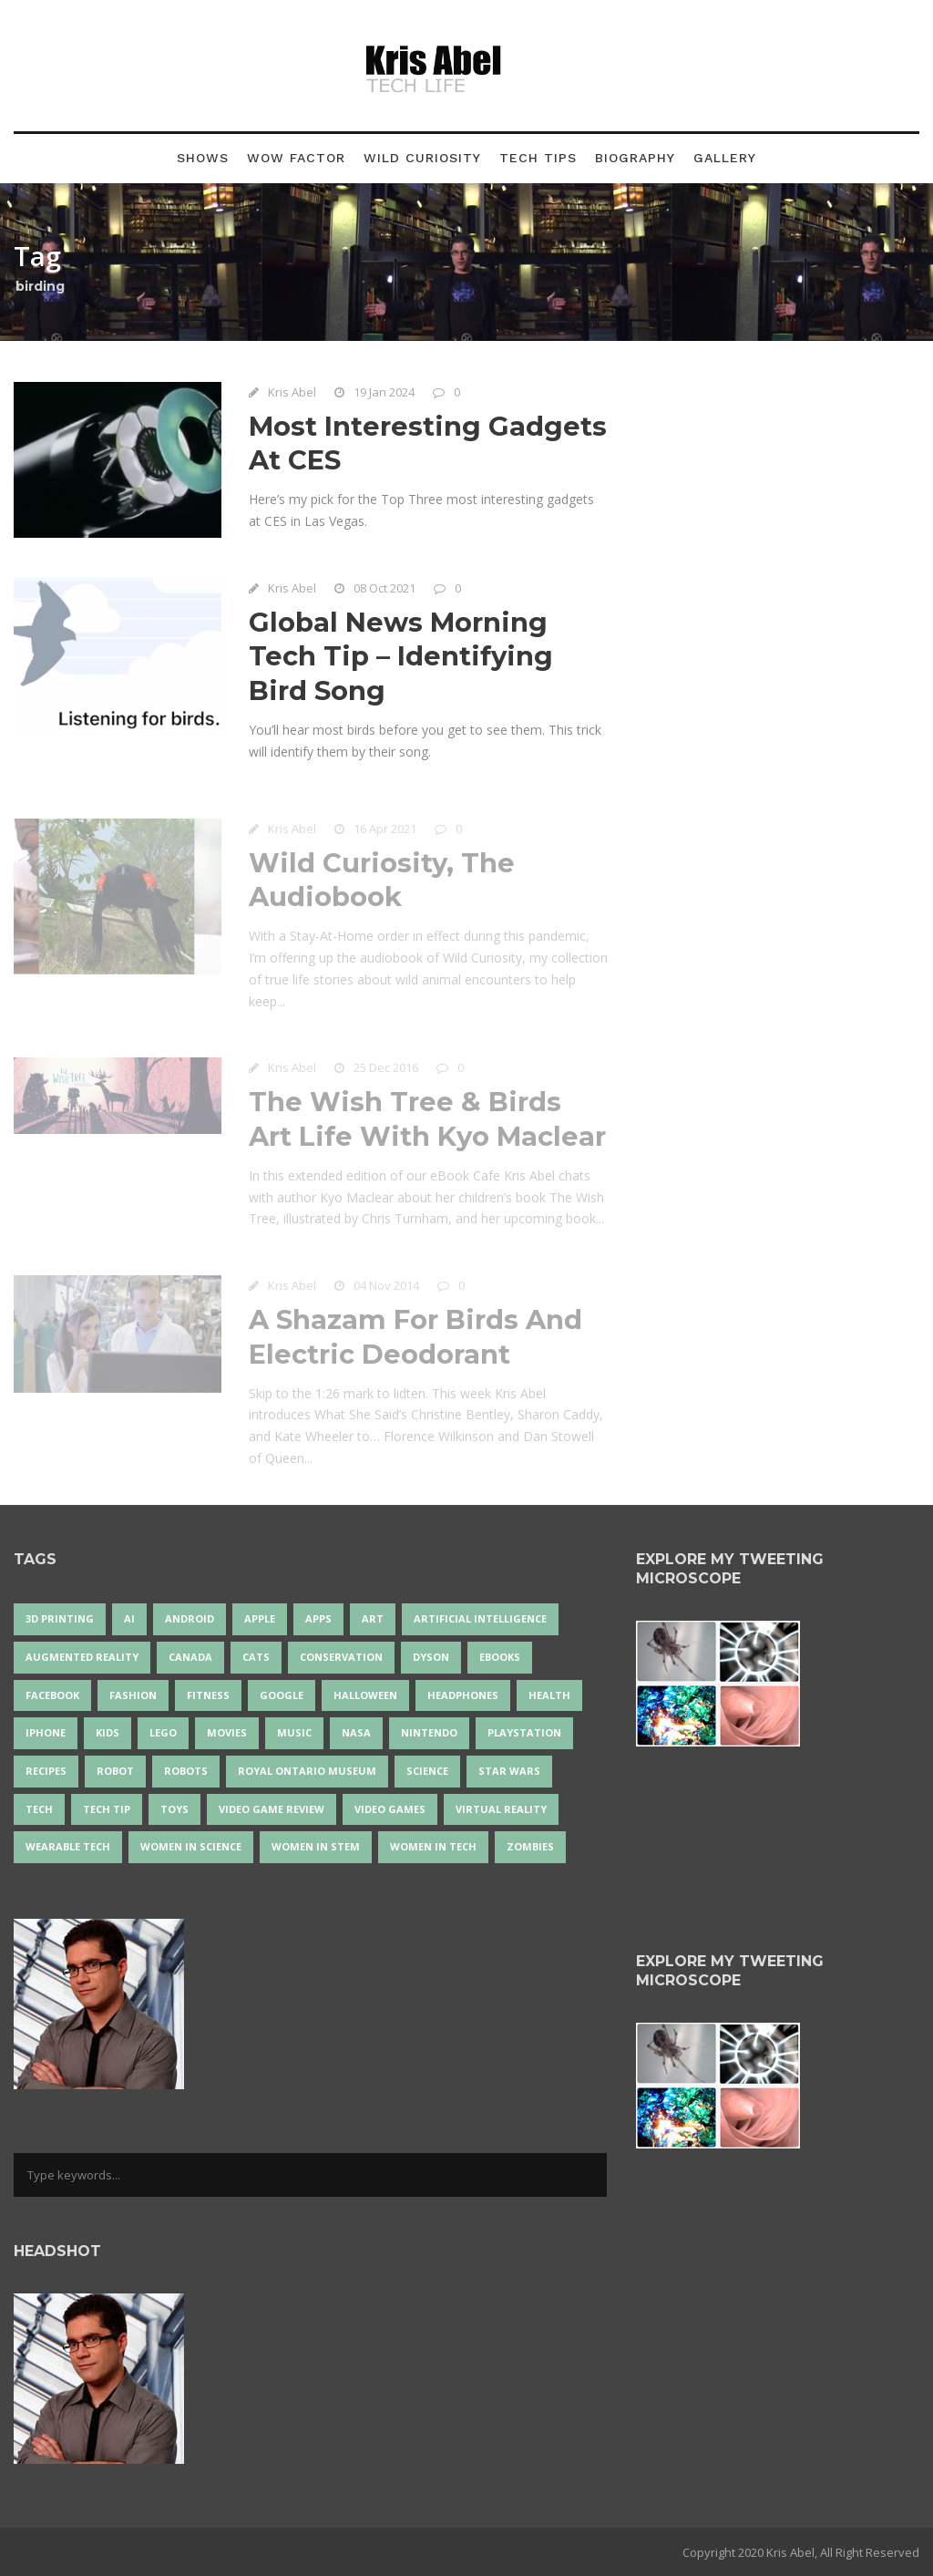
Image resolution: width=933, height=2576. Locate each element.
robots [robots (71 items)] (186, 1770)
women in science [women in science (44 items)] (190, 1846)
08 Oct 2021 (384, 588)
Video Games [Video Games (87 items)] (389, 1809)
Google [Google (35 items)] (281, 1695)
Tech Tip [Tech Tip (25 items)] (106, 1809)
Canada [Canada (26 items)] (190, 1657)
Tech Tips (538, 157)
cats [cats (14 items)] (256, 1657)
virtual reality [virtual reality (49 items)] (501, 1809)
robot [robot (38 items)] (115, 1770)
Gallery (724, 157)
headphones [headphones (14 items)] (462, 1695)
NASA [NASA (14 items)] (356, 1732)
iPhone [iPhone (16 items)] (46, 1732)
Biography (635, 157)
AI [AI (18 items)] (129, 1618)
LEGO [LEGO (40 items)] (163, 1732)
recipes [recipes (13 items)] (46, 1770)
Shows (203, 157)
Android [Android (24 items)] (189, 1618)
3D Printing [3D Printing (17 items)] (60, 1618)
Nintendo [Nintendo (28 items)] (429, 1732)
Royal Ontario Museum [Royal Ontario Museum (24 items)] (307, 1770)
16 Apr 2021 (385, 831)
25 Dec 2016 (386, 1070)
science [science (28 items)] (427, 1770)
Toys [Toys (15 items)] (174, 1809)
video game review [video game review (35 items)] (271, 1809)
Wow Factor (296, 157)
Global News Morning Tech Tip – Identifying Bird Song (401, 656)
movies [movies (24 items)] (227, 1732)
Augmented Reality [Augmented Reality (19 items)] (82, 1657)
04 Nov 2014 (386, 1288)
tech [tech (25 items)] (39, 1809)
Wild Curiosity (422, 157)
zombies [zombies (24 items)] (530, 1846)
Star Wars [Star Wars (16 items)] (509, 1770)
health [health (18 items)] (549, 1695)
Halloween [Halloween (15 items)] (365, 1695)
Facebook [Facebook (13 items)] (52, 1695)
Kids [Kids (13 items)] (107, 1732)
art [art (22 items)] (373, 1618)
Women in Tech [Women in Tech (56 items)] (433, 1846)
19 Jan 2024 (384, 392)
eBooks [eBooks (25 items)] (499, 1657)
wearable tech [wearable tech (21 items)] (68, 1846)
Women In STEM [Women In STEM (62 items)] (316, 1846)
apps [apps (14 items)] (318, 1618)
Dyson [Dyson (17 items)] (431, 1657)
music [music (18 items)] (294, 1732)
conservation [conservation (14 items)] (341, 1657)
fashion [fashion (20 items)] (133, 1695)
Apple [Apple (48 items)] (259, 1618)
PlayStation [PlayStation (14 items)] (524, 1732)
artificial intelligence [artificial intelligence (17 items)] (480, 1618)
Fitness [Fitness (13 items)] (208, 1695)
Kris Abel (292, 392)
